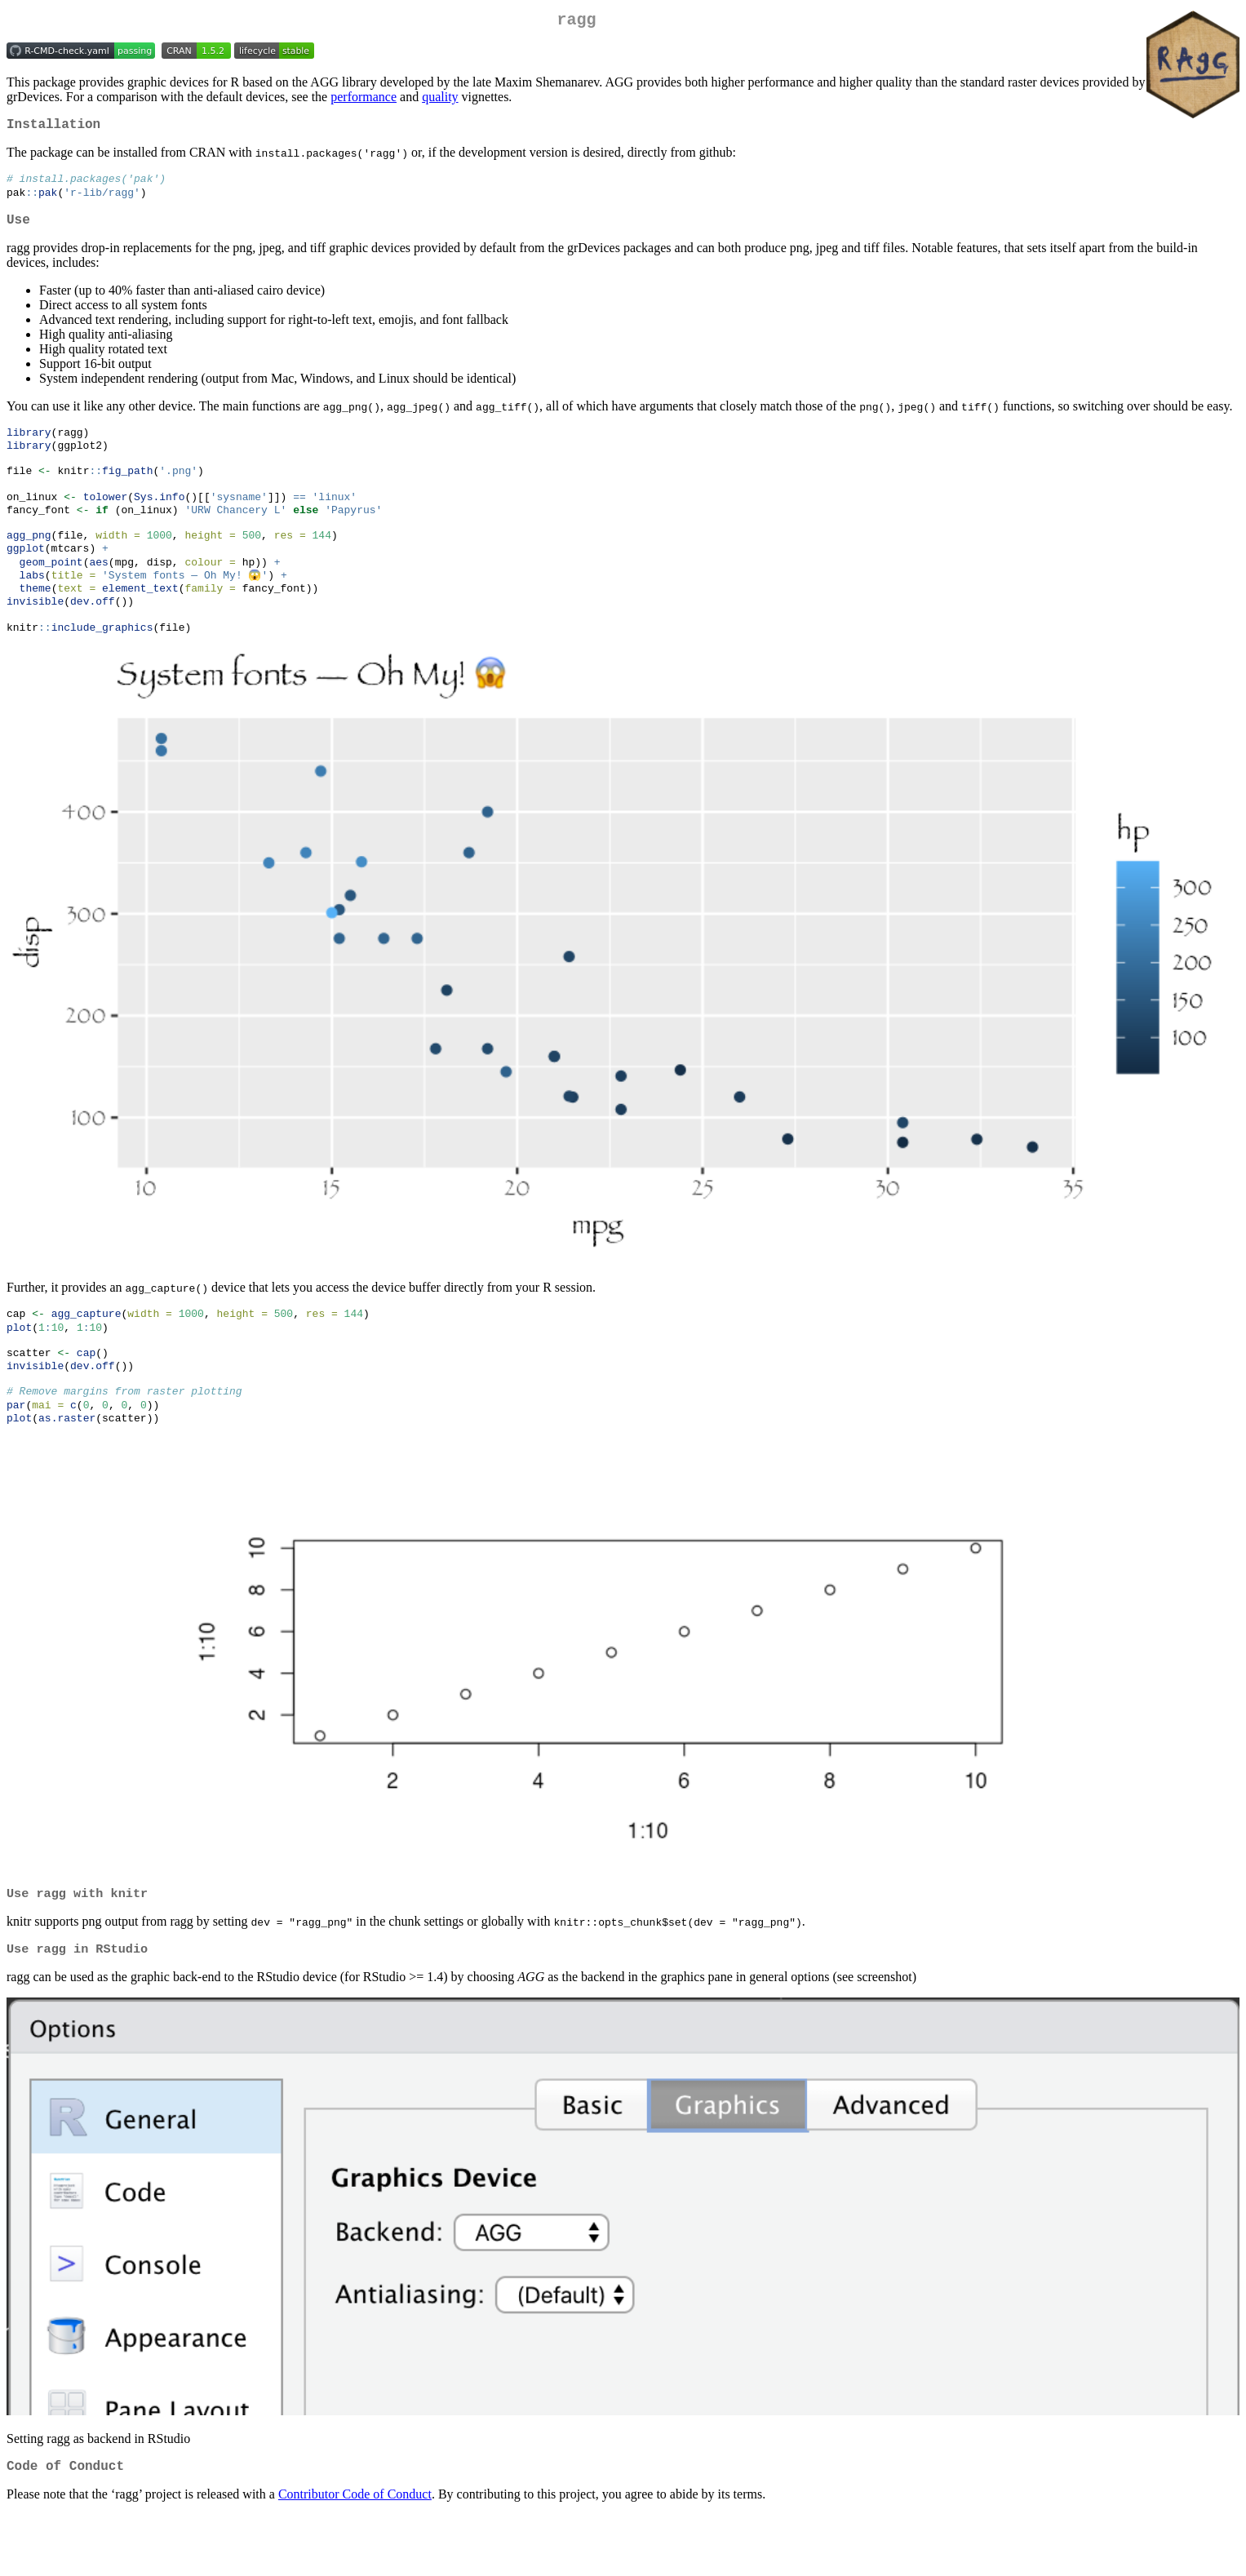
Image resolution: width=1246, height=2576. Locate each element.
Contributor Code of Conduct (355, 2555)
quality (440, 100)
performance (363, 100)
